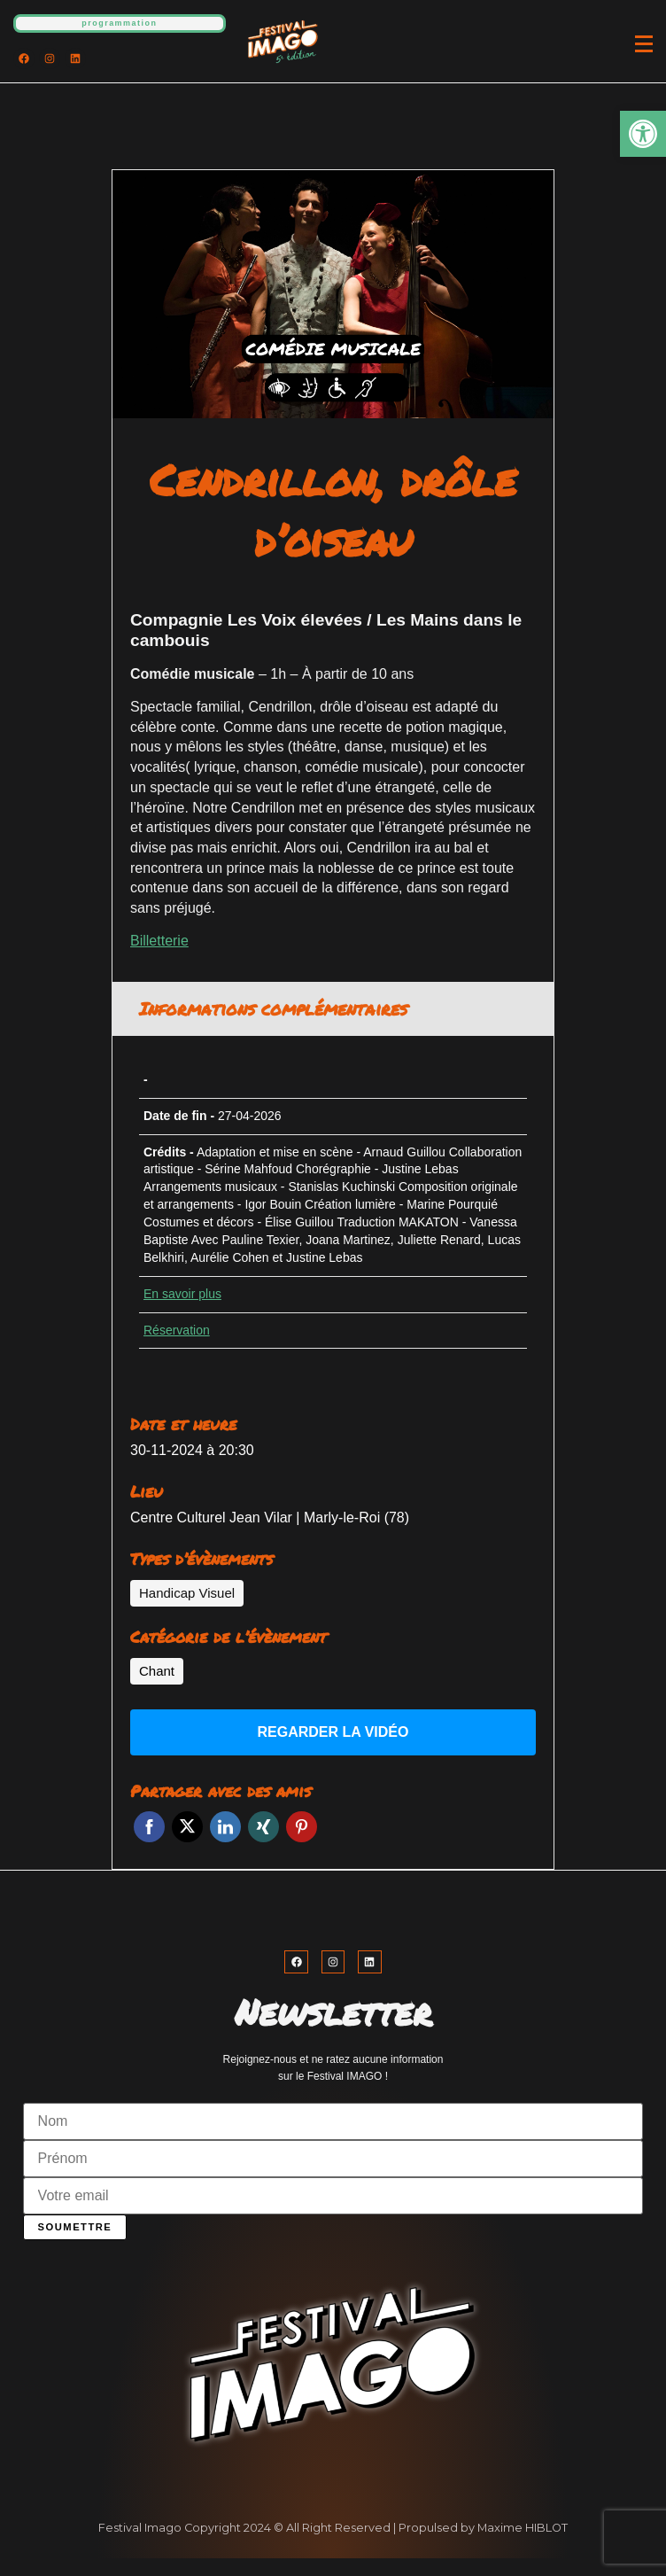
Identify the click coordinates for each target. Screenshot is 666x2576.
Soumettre (75, 2227)
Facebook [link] (149, 1826)
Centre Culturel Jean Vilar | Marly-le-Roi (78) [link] (269, 1517)
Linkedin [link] (225, 1826)
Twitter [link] (187, 1826)
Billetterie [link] (159, 940)
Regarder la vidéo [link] (333, 1731)
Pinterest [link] (301, 1826)
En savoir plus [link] (182, 1294)
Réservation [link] (176, 1330)
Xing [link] (263, 1826)
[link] (643, 134)
